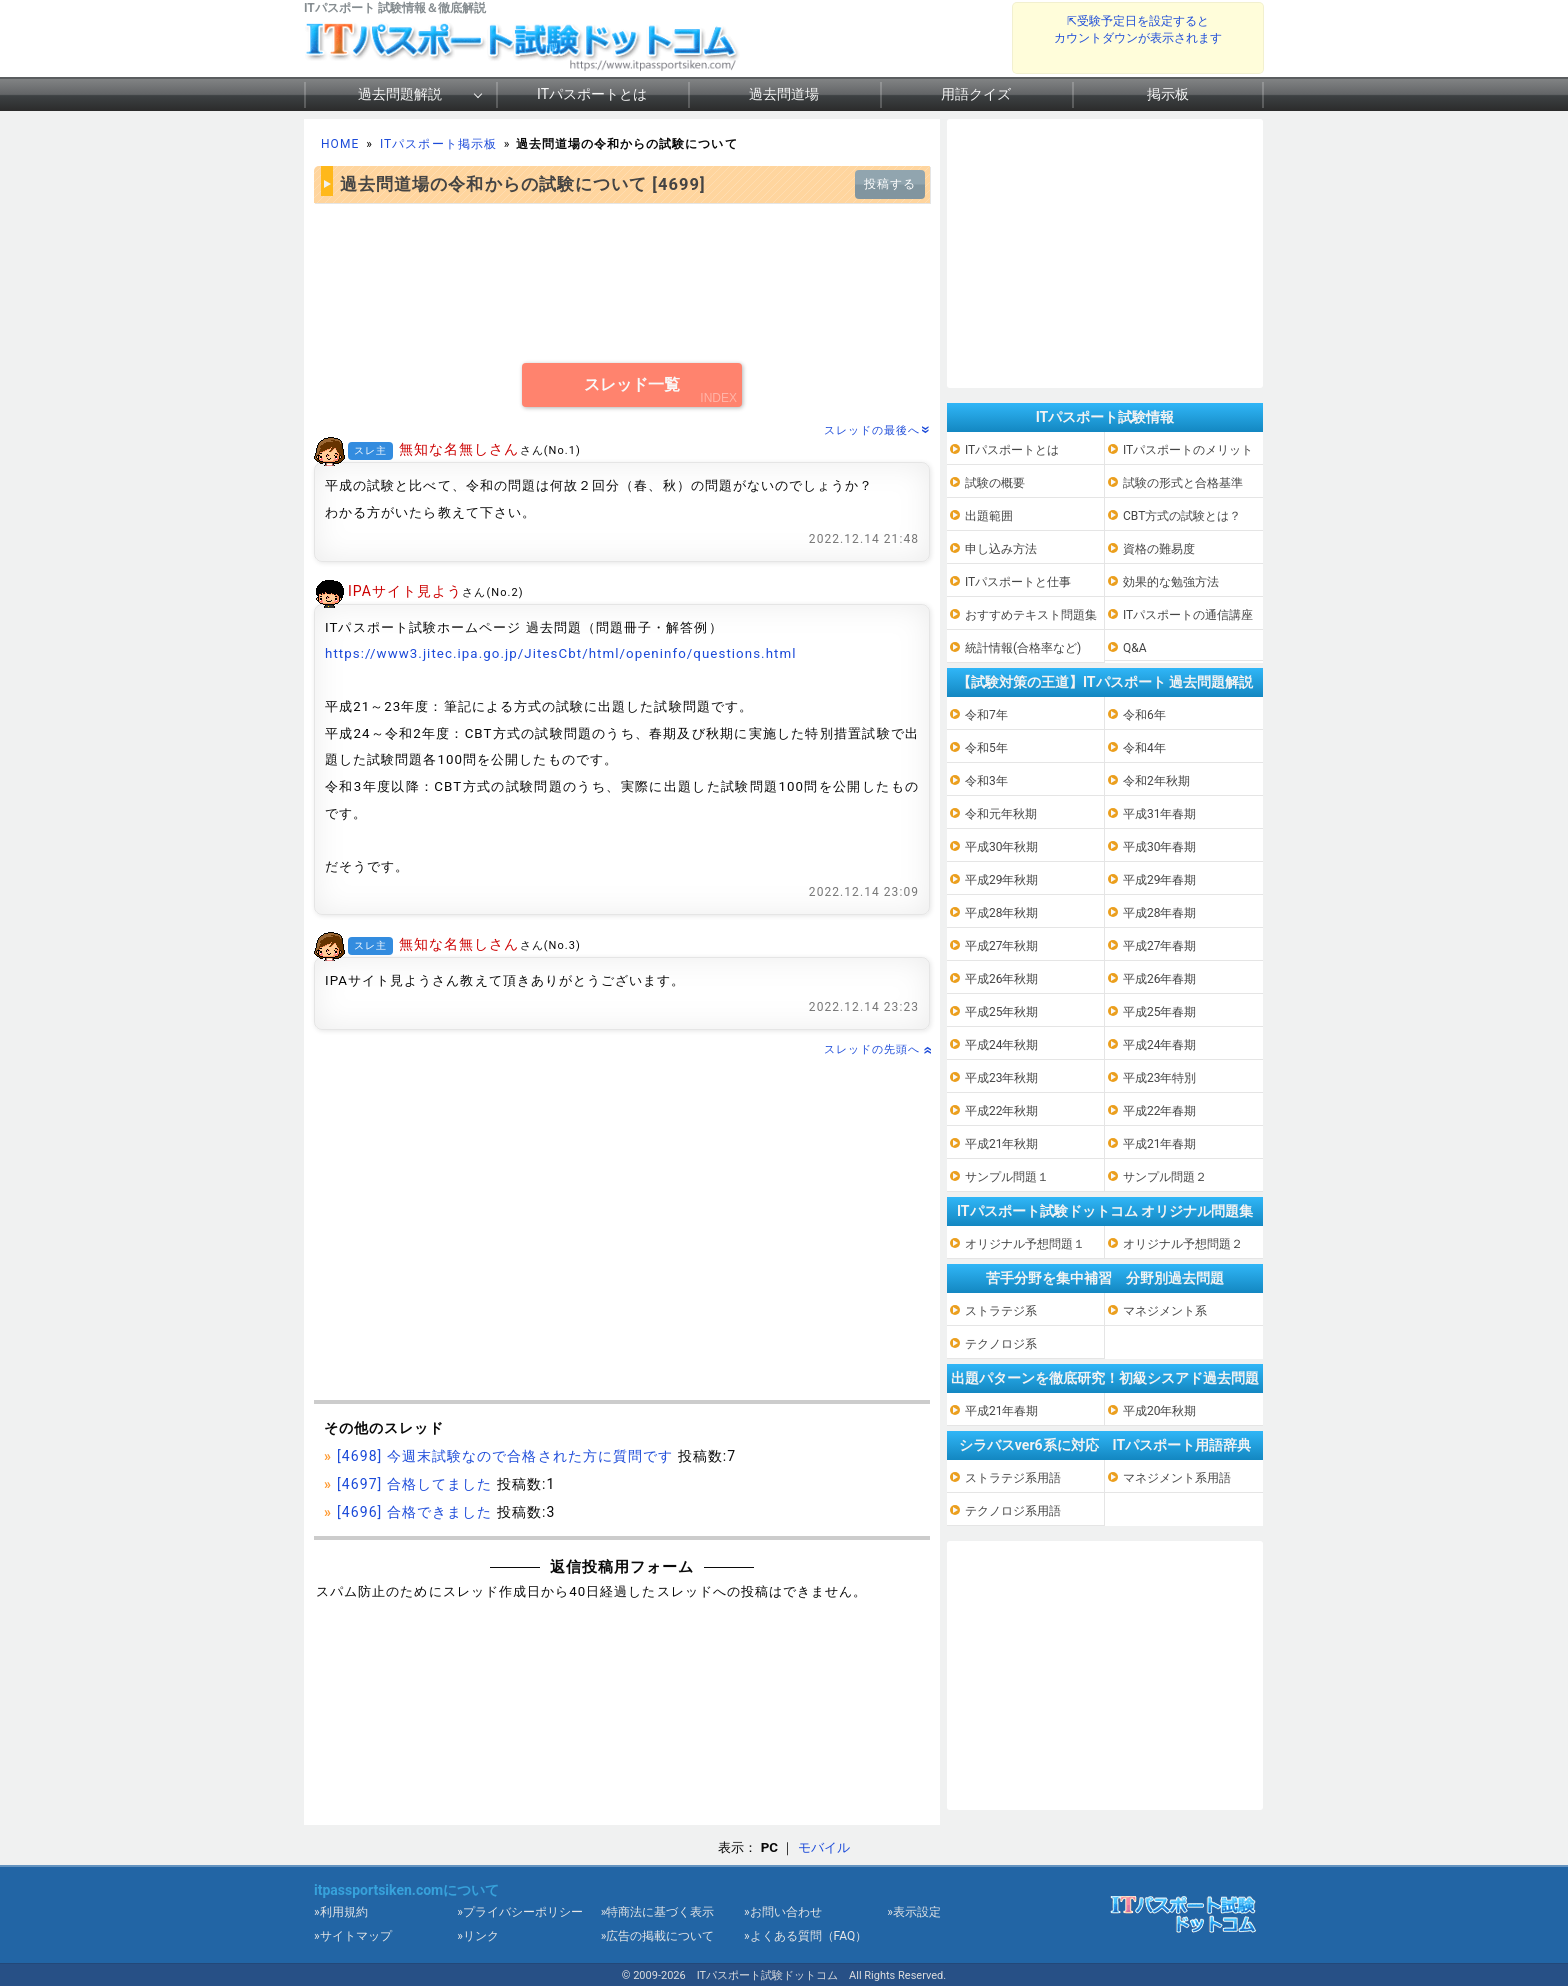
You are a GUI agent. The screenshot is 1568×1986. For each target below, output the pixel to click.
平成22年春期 (1160, 1111)
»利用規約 (341, 1912)
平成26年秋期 (1002, 979)
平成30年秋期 (1002, 847)
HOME (340, 144)
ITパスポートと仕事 (1018, 582)
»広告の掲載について (658, 1936)
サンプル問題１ (1007, 1177)
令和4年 (1144, 748)
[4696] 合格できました (414, 1512)
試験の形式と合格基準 (1183, 483)
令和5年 (986, 748)
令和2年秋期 (1156, 781)
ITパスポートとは (592, 94)
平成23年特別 (1160, 1078)
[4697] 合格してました (414, 1484)
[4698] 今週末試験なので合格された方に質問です (505, 1456)
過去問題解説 (400, 94)
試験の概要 (995, 483)
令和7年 (986, 715)
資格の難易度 (1159, 549)
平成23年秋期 (1002, 1078)
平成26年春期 (1160, 979)
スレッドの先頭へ (877, 1049)
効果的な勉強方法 (1171, 582)
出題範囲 (989, 516)
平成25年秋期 (1002, 1012)
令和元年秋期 (1001, 814)
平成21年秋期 (1002, 1144)
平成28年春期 (1160, 913)
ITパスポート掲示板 (438, 144)
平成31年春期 (1160, 814)
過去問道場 (784, 94)
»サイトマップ (353, 1936)
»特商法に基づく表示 (658, 1912)
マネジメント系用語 (1177, 1478)
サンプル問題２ (1165, 1177)
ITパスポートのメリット (1188, 450)
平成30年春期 (1160, 847)
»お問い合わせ (783, 1912)
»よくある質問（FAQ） (805, 1936)
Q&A (1135, 648)
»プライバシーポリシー (520, 1912)
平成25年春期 (1160, 1012)
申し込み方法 (1001, 549)
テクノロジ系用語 (1013, 1511)
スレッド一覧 (632, 384)
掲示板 (1168, 94)
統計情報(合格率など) (1023, 648)
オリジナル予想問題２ (1183, 1244)
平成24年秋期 (1002, 1045)
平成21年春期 (1160, 1144)
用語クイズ (976, 94)
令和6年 (1144, 715)
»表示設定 (914, 1912)
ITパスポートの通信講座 (1188, 615)
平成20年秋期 (1160, 1411)
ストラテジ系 (1001, 1311)
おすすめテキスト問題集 (1031, 615)
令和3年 (986, 781)
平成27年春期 (1160, 946)
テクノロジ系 (1001, 1344)
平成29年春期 (1160, 880)
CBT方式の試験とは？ (1182, 516)
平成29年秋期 (1002, 880)
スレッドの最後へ (877, 430)
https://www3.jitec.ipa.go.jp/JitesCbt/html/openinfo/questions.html (561, 653)
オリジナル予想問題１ (1025, 1244)
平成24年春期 (1160, 1045)
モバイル (824, 1847)
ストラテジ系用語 (1013, 1478)
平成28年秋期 (1002, 913)
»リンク (478, 1936)
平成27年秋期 (1002, 946)
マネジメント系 (1165, 1311)
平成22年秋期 (1002, 1111)
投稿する (890, 184)
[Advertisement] (622, 283)
